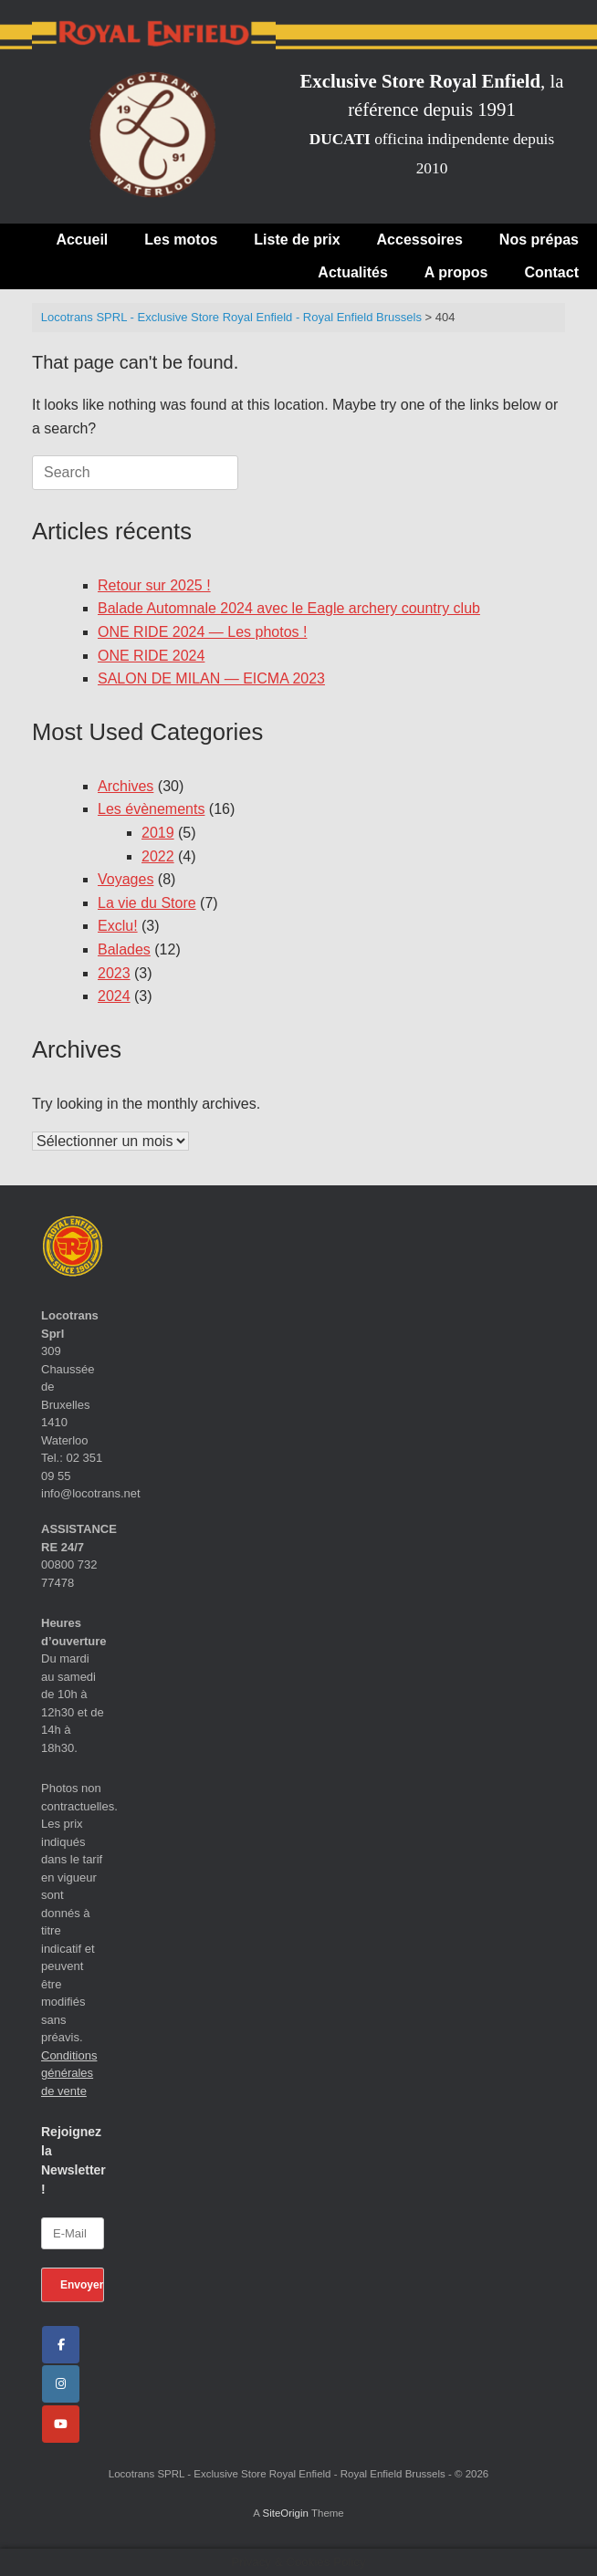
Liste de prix (297, 239)
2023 (114, 973)
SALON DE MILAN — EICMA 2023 (211, 678)
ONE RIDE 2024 (151, 655)
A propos (456, 272)
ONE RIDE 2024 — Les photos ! (202, 632)
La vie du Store (147, 903)
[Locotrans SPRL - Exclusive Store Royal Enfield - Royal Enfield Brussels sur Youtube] (60, 2424)
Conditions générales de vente (69, 2073)
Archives (125, 786)
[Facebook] (60, 2344)
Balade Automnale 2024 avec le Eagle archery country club (289, 608)
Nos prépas (539, 239)
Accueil (82, 239)
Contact (551, 272)
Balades (124, 949)
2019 (157, 832)
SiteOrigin (285, 2513)
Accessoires (420, 239)
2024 (114, 996)
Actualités (352, 272)
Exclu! (118, 925)
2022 (157, 856)
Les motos (180, 239)
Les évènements (151, 809)
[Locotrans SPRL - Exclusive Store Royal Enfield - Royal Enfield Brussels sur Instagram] (60, 2384)
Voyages (125, 879)
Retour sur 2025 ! (154, 585)
